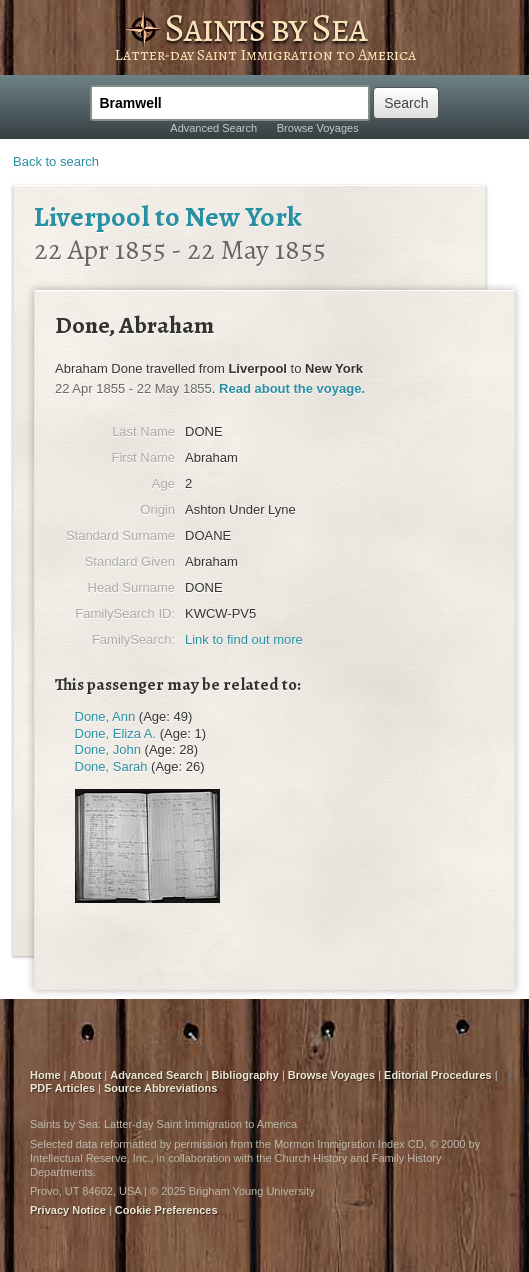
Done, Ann (105, 716)
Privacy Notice (68, 1210)
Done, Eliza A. (116, 733)
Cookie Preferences (166, 1210)
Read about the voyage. (292, 388)
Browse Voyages (318, 128)
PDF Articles (62, 1088)
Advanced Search (213, 128)
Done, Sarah (111, 766)
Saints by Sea (265, 27)
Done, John (108, 749)
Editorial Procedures (438, 1075)
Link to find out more (244, 639)
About (86, 1075)
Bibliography (245, 1075)
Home (45, 1075)
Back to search (56, 161)
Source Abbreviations (160, 1088)
